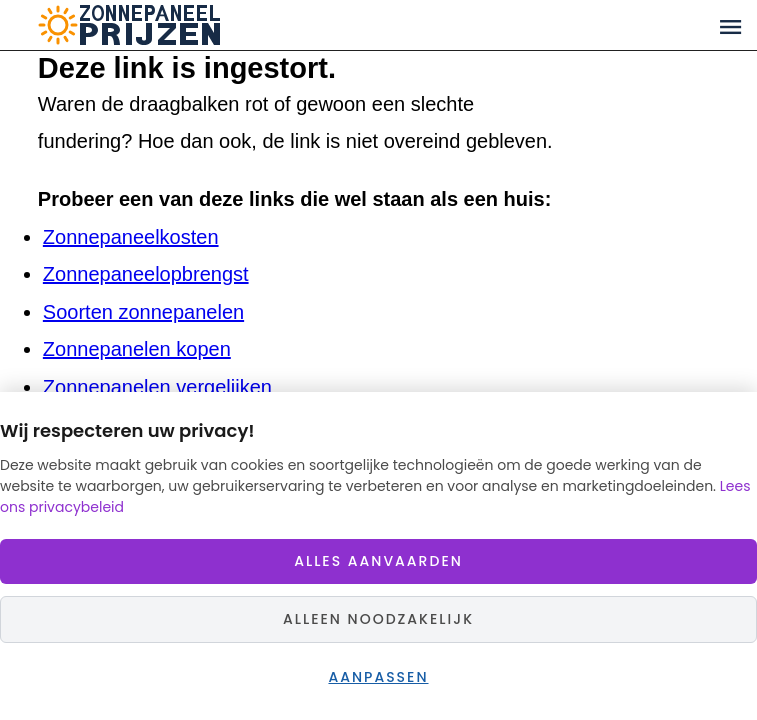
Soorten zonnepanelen (143, 312)
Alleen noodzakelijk (378, 619)
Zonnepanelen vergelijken (157, 387)
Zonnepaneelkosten (131, 237)
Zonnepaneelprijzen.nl (206, 25)
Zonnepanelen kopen (137, 349)
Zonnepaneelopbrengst (146, 274)
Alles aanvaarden (378, 561)
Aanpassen (378, 677)
